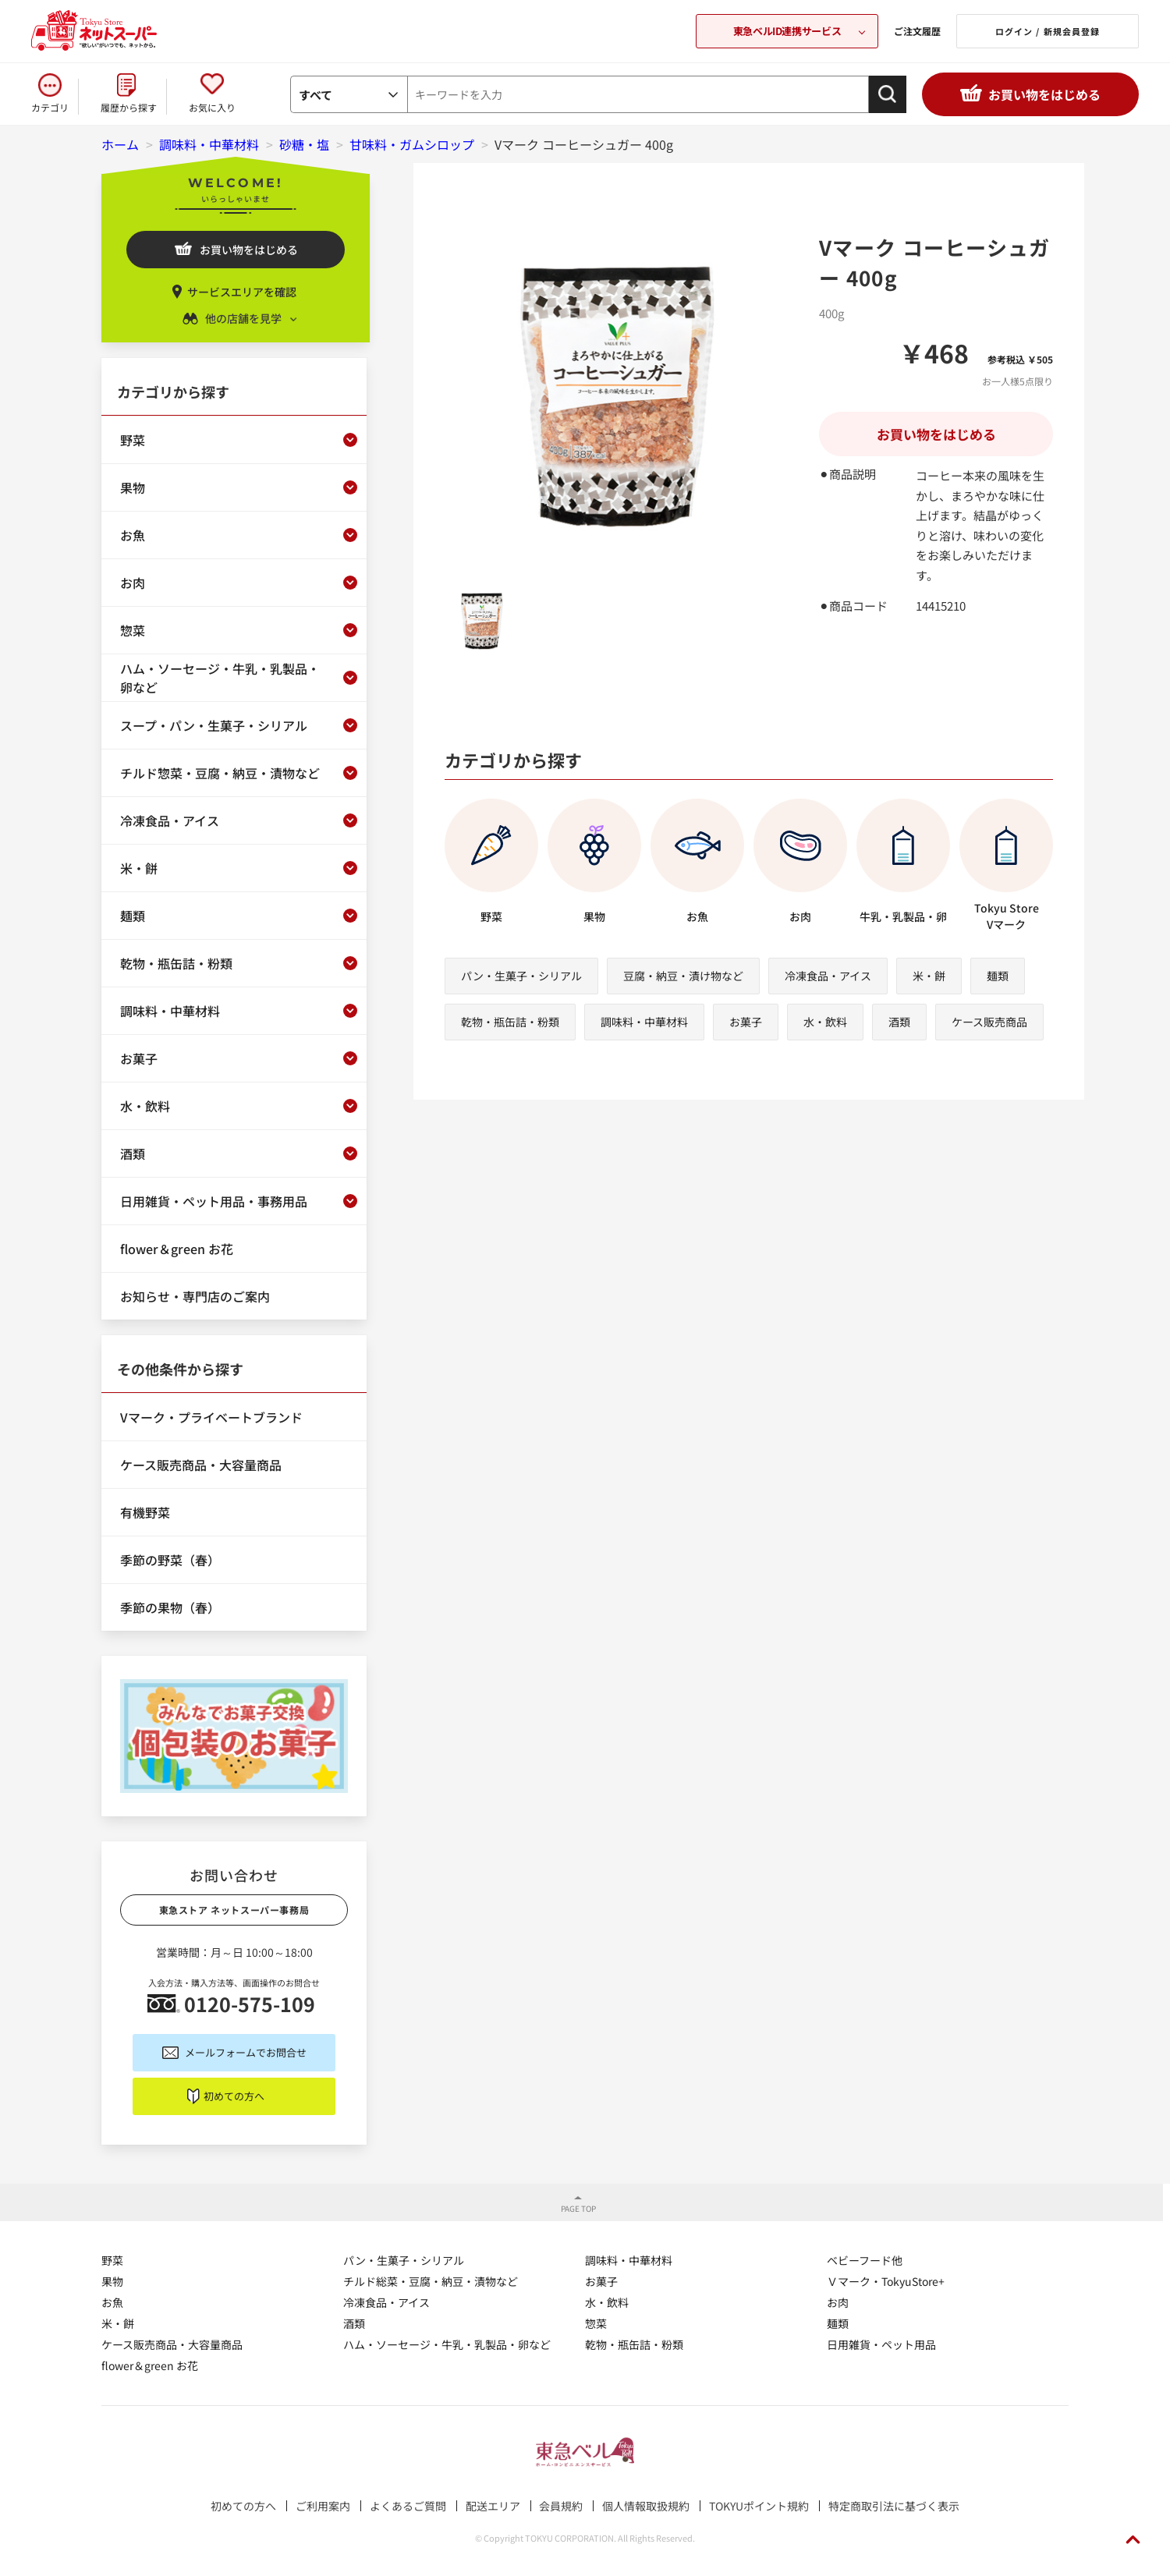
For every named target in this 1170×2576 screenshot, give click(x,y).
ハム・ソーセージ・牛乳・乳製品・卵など (447, 2344)
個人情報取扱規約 (646, 2506)
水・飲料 (825, 1021)
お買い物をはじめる (1044, 94)
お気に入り (212, 107)
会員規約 (561, 2506)
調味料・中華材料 (644, 1021)
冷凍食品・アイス (828, 975)
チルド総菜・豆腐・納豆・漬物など (430, 2281)
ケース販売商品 (989, 1021)
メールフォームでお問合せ (246, 2052)
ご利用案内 (323, 2506)
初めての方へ (234, 2096)
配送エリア (493, 2506)
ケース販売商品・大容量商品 (172, 2344)
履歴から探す (129, 107)
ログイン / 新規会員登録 (1047, 31)
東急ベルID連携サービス (787, 30)
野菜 (112, 2260)
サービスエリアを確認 (241, 291)
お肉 (838, 2302)
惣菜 (596, 2323)
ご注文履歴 (917, 30)
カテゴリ (50, 107)
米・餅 (929, 975)
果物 (112, 2281)
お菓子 (745, 1021)
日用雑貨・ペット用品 (881, 2344)
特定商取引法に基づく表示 (893, 2506)
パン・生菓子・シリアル (521, 975)
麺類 (998, 975)
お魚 (112, 2302)
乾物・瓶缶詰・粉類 (510, 1021)
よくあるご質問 (408, 2506)
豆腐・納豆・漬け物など (683, 975)
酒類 (899, 1021)
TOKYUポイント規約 (759, 2506)
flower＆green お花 (149, 2365)
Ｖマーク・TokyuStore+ (886, 2281)
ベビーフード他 (864, 2260)
